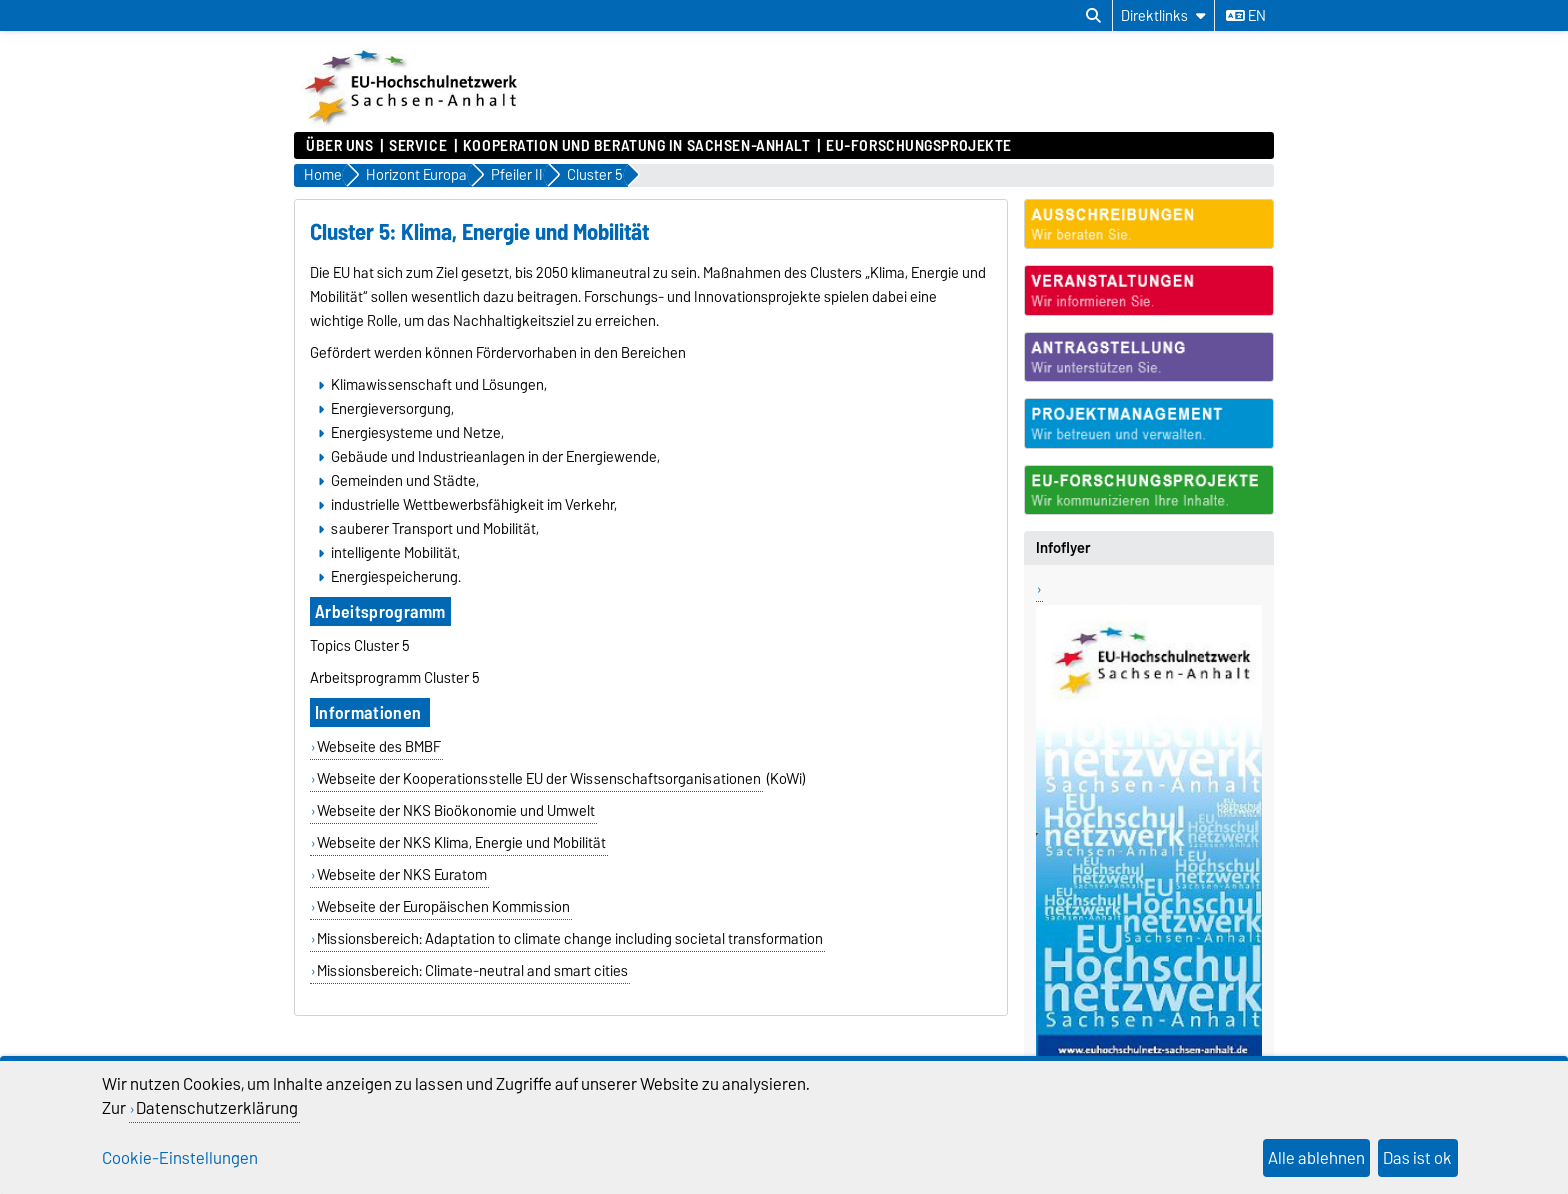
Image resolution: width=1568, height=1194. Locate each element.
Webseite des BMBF (379, 747)
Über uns (339, 146)
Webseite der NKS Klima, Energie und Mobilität (461, 843)
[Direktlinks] (1163, 15)
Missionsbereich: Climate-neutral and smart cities (472, 971)
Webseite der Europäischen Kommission (443, 907)
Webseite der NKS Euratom (402, 875)
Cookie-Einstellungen (180, 1158)
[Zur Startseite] (413, 122)
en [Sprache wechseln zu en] (1246, 16)
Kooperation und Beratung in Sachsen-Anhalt (637, 146)
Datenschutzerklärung (217, 1108)
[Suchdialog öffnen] (1093, 16)
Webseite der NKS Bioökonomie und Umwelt (456, 811)
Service (418, 146)
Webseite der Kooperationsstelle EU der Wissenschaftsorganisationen (539, 779)
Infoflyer (1063, 548)
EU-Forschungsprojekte (919, 146)
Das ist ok (1417, 1158)
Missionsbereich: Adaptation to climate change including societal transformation (570, 939)
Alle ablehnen (1316, 1158)
